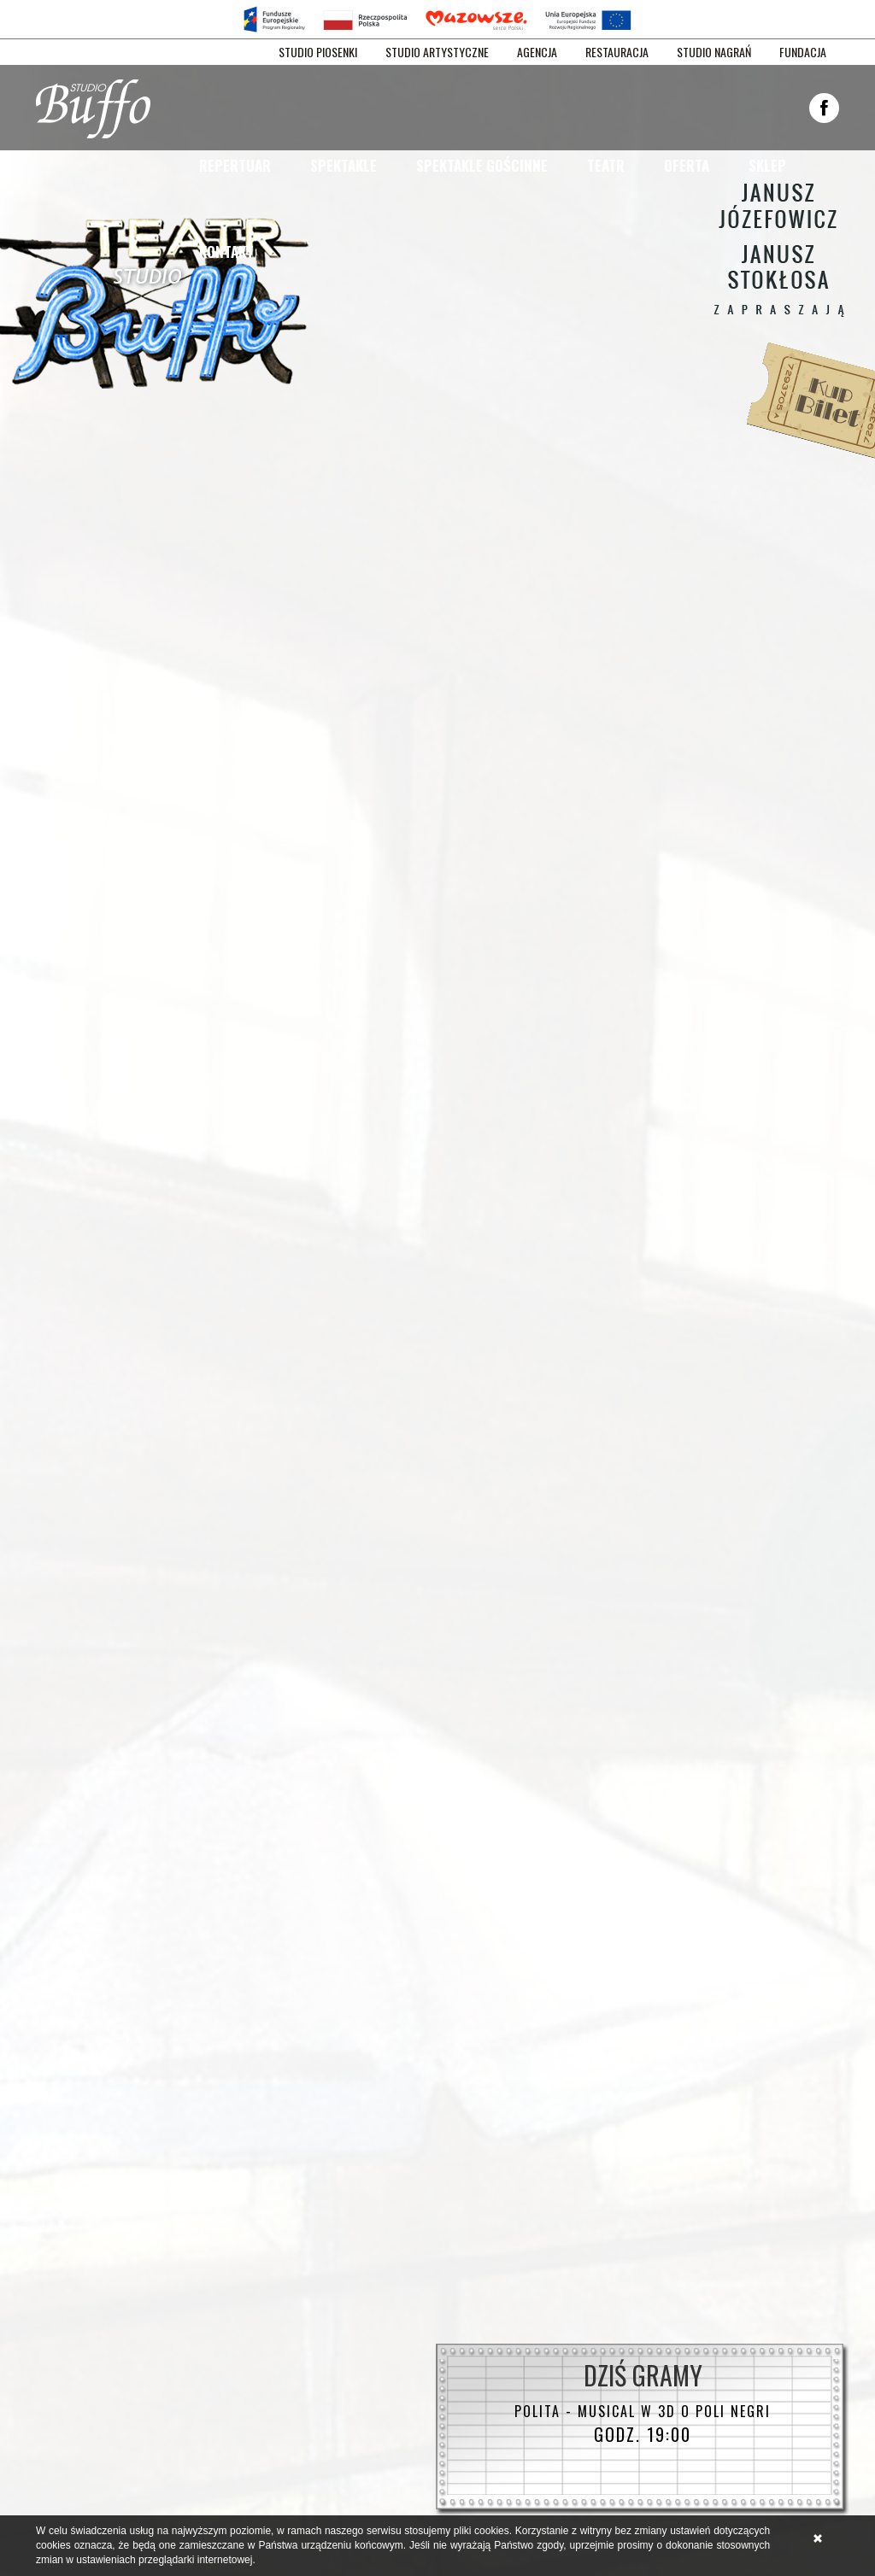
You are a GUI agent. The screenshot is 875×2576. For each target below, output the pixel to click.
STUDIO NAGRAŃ (714, 52)
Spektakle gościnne (482, 165)
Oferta (686, 165)
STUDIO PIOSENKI (318, 52)
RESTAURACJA (617, 52)
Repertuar (235, 165)
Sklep (767, 165)
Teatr (606, 165)
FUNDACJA (802, 52)
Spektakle (343, 165)
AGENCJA (537, 52)
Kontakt (226, 251)
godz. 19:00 (642, 2424)
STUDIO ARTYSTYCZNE (437, 52)
